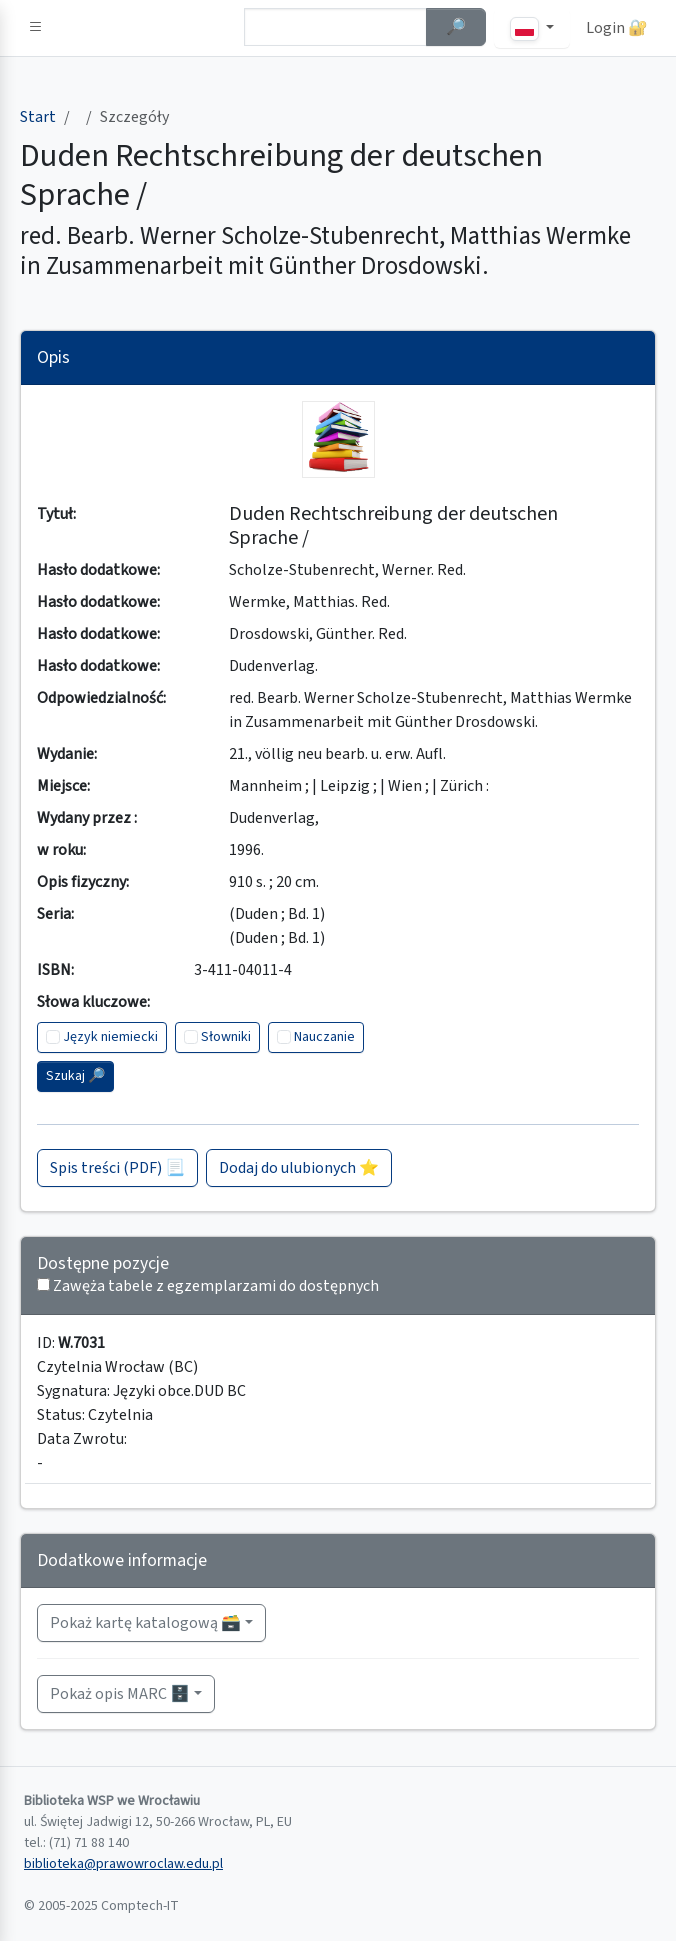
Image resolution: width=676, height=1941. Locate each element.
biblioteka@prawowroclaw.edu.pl (123, 1864)
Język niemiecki (110, 1037)
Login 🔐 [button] (617, 28)
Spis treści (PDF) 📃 (117, 1168)
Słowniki (226, 1037)
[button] (36, 28)
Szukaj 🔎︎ (75, 1076)
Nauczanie (324, 1037)
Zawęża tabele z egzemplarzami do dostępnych (216, 1286)
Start (38, 117)
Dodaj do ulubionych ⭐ (299, 1168)
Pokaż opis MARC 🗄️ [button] (120, 1694)
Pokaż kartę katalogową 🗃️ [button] (145, 1623)
